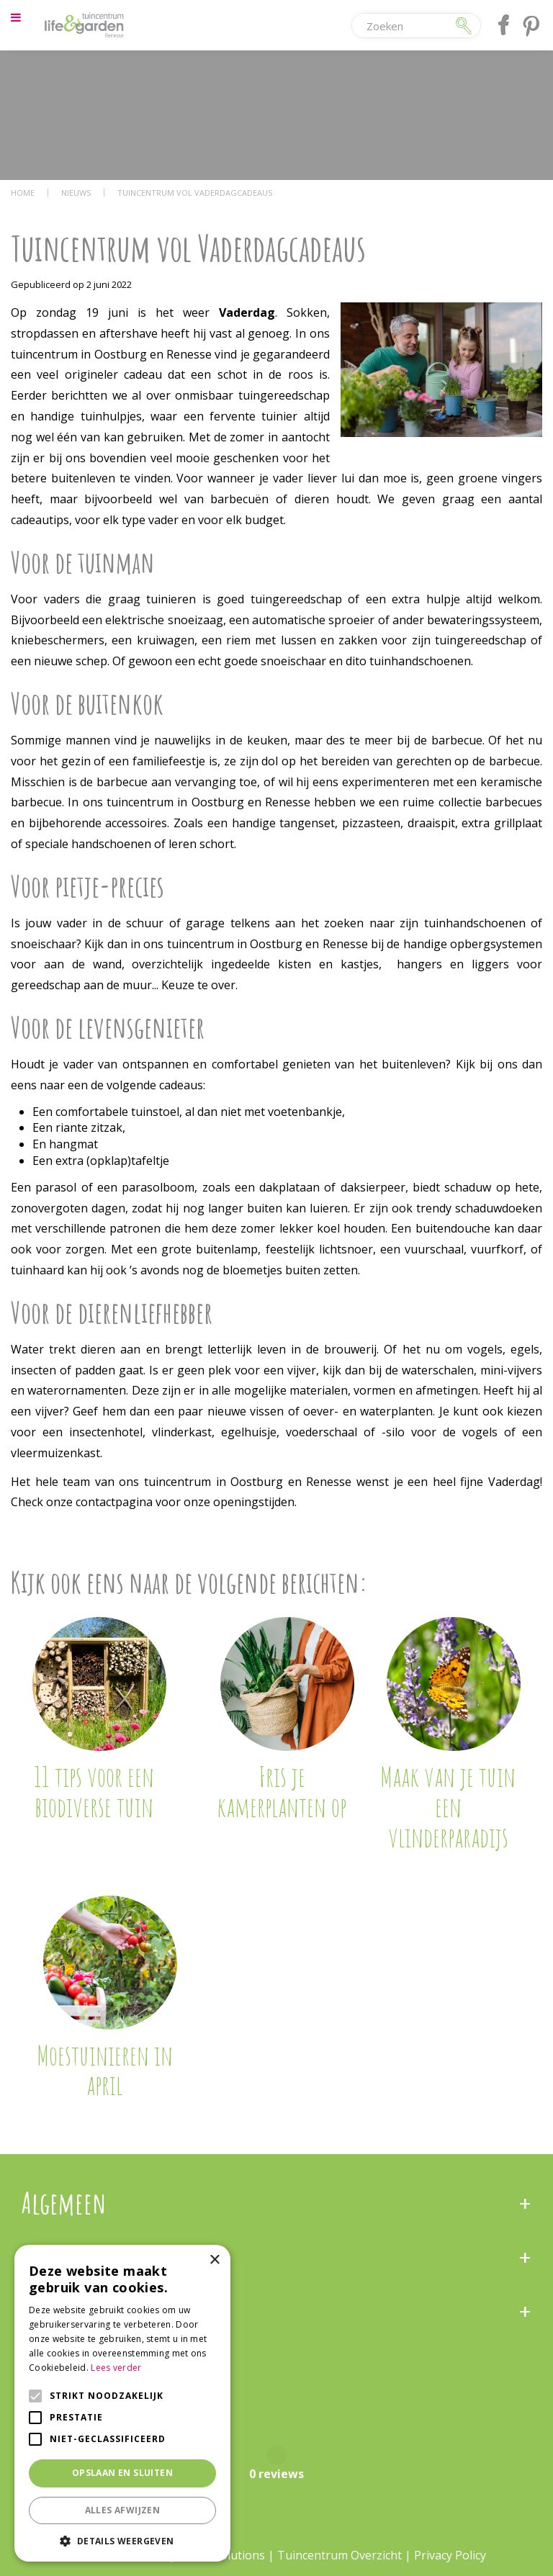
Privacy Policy (450, 2555)
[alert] (122, 2403)
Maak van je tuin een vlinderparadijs (448, 1806)
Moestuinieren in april (105, 2069)
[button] (122, 2540)
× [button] (214, 2260)
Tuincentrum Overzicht (339, 2555)
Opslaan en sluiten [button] (122, 2473)
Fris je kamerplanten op (281, 1791)
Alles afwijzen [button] (123, 2510)
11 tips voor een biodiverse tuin (94, 1791)
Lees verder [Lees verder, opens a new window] (116, 2367)
